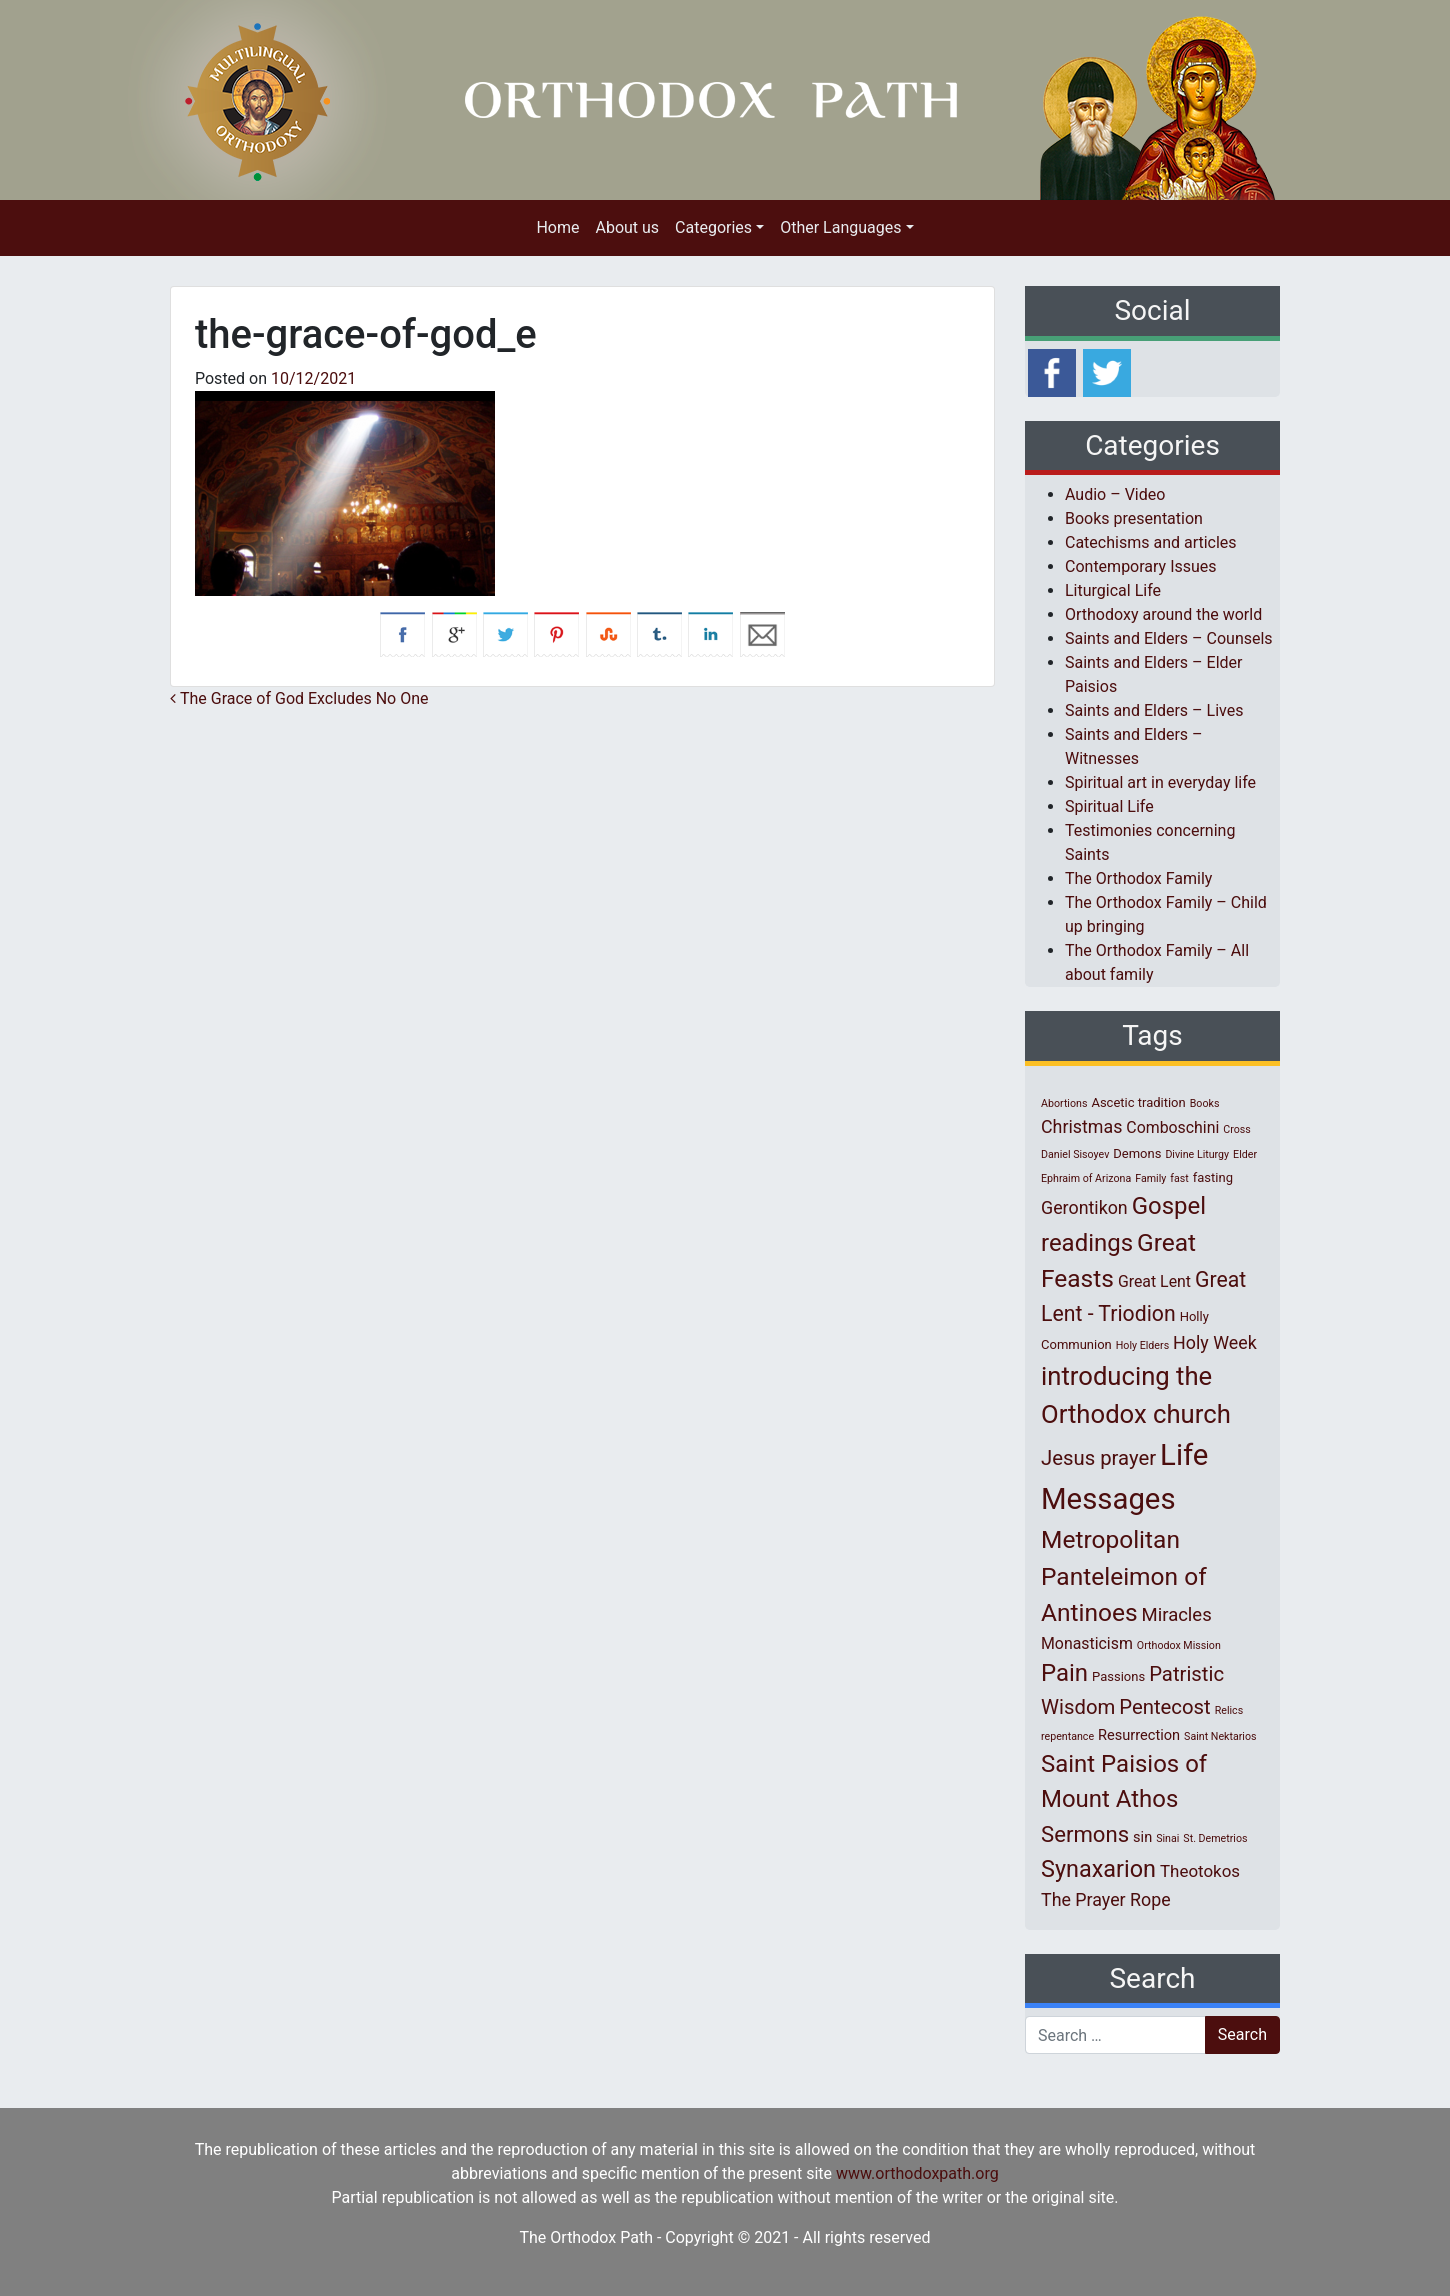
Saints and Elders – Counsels (1169, 638)
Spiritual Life (1109, 806)
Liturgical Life (1113, 590)
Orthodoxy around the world (1163, 614)
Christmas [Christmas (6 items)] (1081, 1126)
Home (557, 227)
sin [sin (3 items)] (1142, 1837)
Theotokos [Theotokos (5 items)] (1200, 1871)
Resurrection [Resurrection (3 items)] (1139, 1735)
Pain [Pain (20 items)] (1064, 1673)
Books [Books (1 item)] (1205, 1103)
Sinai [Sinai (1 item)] (1167, 1838)
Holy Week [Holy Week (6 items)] (1215, 1342)
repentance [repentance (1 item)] (1067, 1736)
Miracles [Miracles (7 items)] (1177, 1615)
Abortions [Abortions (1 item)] (1064, 1103)
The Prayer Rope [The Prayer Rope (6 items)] (1106, 1899)
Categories (713, 227)
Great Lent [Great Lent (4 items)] (1154, 1281)
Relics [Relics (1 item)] (1229, 1710)
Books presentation (1134, 518)
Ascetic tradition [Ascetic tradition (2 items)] (1138, 1102)
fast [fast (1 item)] (1179, 1178)
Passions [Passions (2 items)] (1118, 1676)
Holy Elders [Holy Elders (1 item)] (1142, 1345)
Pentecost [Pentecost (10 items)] (1164, 1707)
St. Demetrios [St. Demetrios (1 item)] (1215, 1838)
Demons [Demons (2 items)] (1137, 1153)
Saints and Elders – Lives (1154, 710)
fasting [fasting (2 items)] (1213, 1177)
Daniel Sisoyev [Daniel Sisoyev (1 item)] (1075, 1154)
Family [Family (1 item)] (1150, 1178)
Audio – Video (1115, 494)
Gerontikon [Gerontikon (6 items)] (1084, 1207)
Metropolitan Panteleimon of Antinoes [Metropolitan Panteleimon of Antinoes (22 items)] (1124, 1576)
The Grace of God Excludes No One (299, 698)
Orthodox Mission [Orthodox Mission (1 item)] (1179, 1645)
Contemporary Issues (1141, 566)
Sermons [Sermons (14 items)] (1085, 1834)
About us (627, 227)
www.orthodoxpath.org (917, 2173)
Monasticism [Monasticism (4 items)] (1087, 1643)
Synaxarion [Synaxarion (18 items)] (1098, 1869)
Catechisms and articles (1151, 542)
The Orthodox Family (1138, 878)
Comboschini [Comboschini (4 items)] (1172, 1127)
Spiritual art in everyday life (1160, 782)
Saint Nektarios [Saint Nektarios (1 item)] (1220, 1736)
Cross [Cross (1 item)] (1237, 1129)
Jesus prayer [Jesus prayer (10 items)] (1098, 1458)
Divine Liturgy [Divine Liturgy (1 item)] (1197, 1154)
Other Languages (840, 227)
